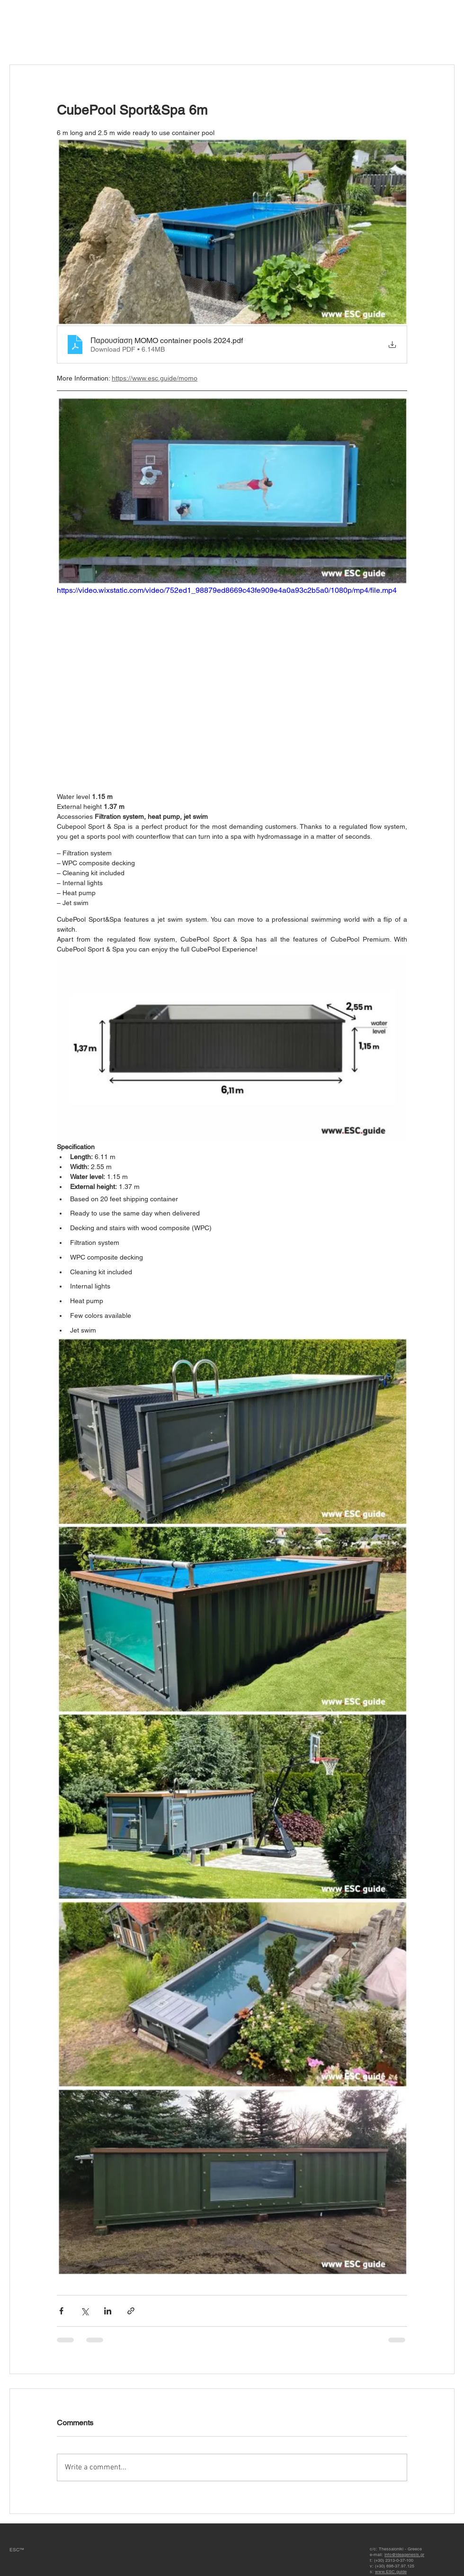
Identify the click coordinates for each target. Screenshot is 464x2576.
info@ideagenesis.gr (404, 2555)
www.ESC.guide (391, 2572)
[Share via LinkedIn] (107, 2310)
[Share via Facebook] (61, 2310)
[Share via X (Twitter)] (84, 2310)
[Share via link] (130, 2310)
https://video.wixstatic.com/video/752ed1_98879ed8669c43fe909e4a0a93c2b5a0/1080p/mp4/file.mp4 (227, 590)
